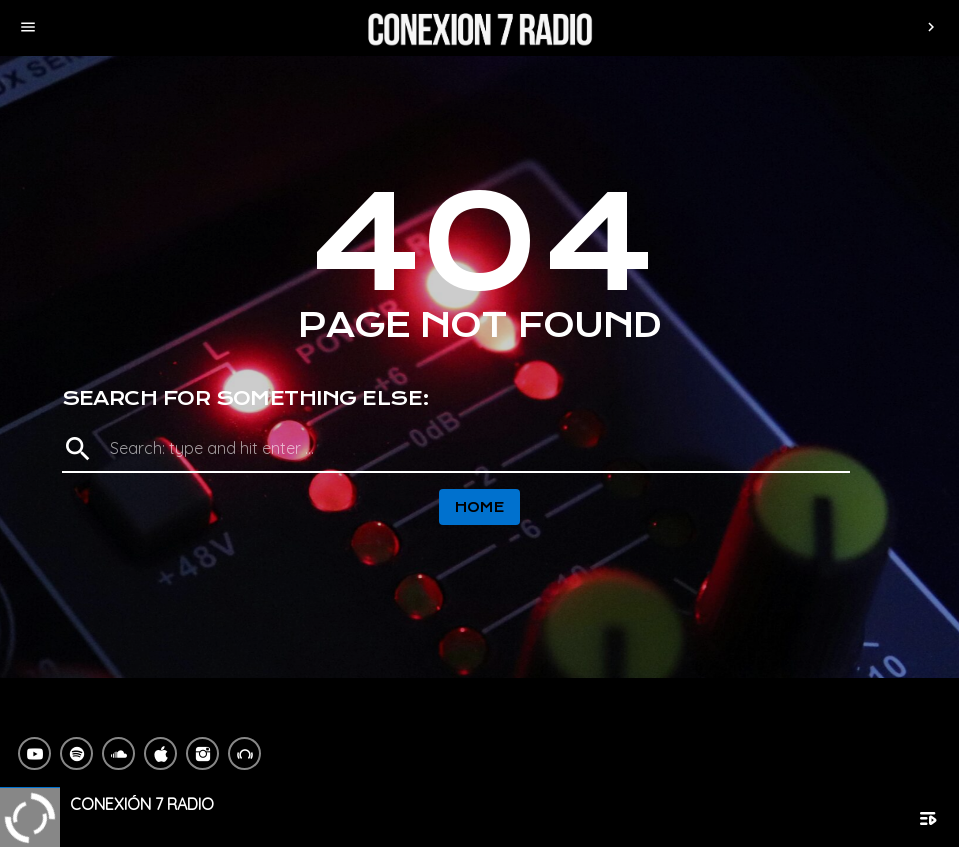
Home (480, 507)
